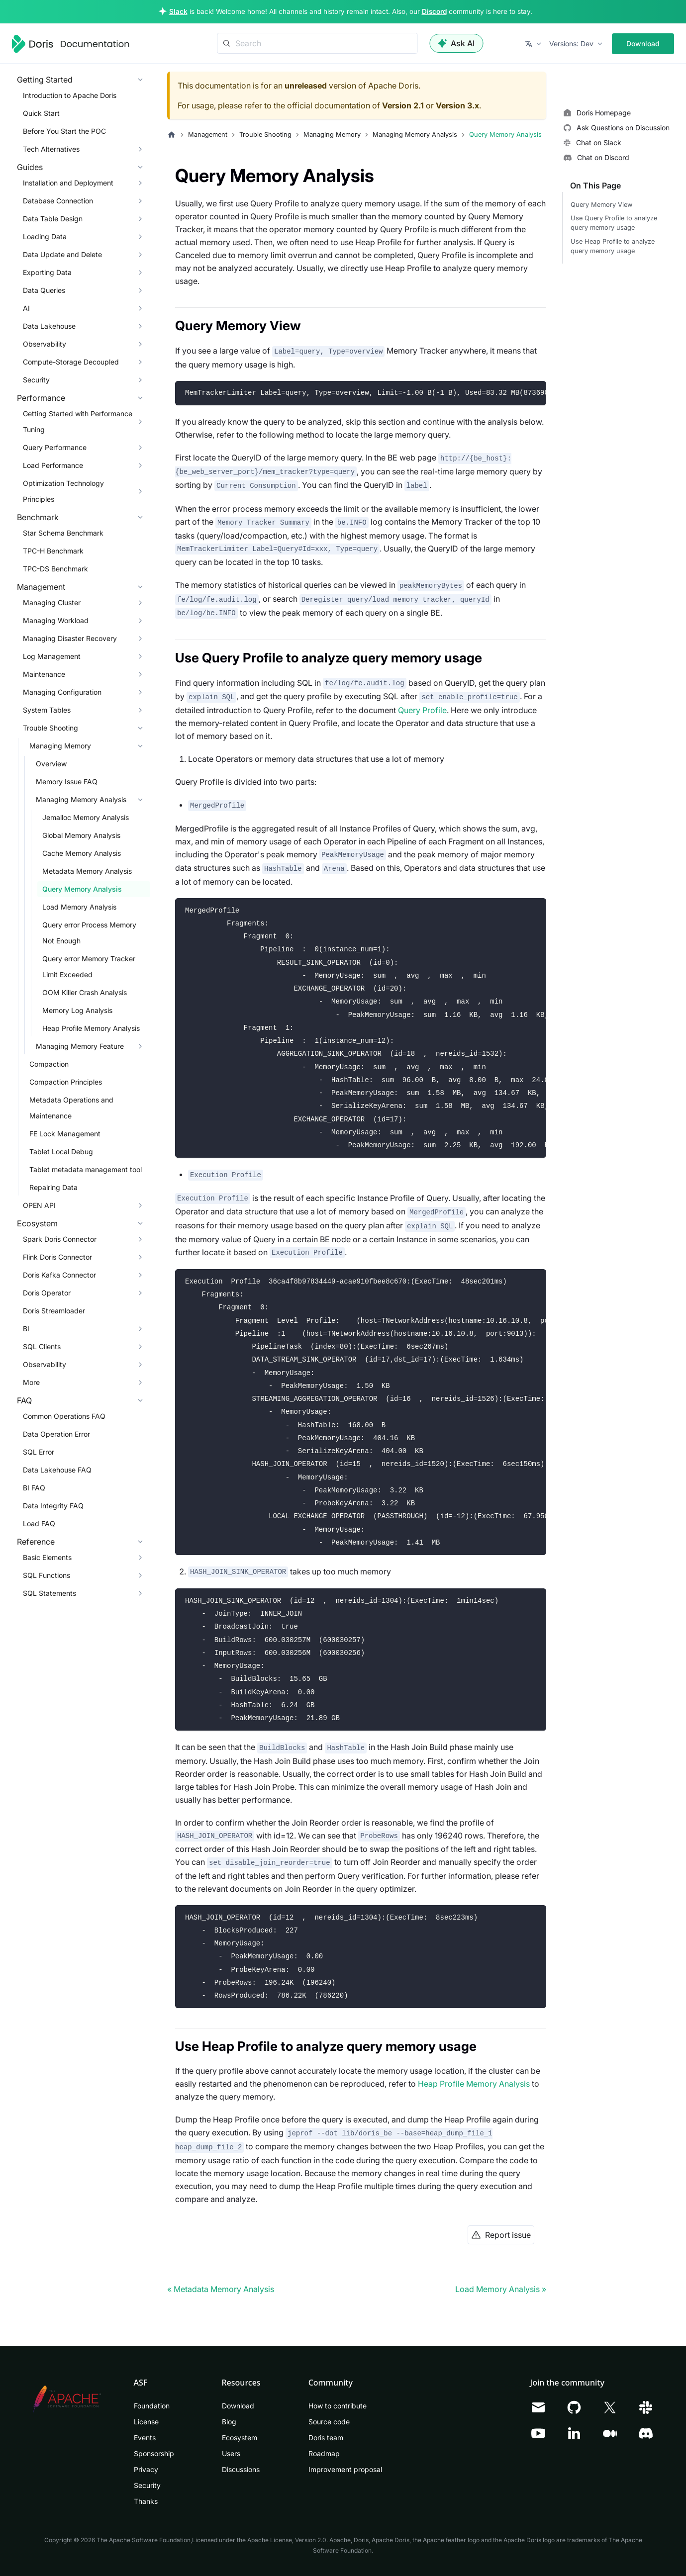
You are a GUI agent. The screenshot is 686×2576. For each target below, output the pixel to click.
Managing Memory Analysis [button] (81, 799)
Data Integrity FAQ (53, 1505)
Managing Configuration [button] (62, 692)
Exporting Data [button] (47, 272)
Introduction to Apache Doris (69, 95)
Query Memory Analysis (82, 889)
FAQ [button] (24, 1400)
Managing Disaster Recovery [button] (70, 638)
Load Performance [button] (53, 465)
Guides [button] (30, 167)
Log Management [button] (52, 656)
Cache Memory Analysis (81, 853)
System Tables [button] (47, 710)
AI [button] (26, 308)
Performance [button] (41, 398)
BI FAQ (34, 1487)
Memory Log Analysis (77, 1010)
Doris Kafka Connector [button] (59, 1275)
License (146, 2421)
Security (147, 2485)
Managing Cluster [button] (52, 602)
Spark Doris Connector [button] (60, 1239)
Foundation (152, 2405)
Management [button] (41, 587)
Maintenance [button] (44, 674)
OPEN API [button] (39, 1205)
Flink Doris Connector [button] (57, 1257)
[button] (534, 44)
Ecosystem (239, 2437)
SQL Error (38, 1452)
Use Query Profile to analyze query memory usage (614, 222)
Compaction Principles (65, 1082)
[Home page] (171, 135)
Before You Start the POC (64, 131)
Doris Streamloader (54, 1310)
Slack (178, 11)
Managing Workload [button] (56, 620)
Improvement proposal (345, 2469)
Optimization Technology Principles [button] (63, 491)
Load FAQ (39, 1523)
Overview (51, 763)
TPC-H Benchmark (53, 551)
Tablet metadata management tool (85, 1169)
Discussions (241, 2469)
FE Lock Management (64, 1133)
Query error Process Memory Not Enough (89, 932)
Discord (434, 11)
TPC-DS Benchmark (55, 568)
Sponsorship (154, 2453)
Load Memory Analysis (79, 907)
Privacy (146, 2469)
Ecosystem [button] (37, 1223)
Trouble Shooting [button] (50, 728)
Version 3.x (457, 105)
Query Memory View (601, 204)
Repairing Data (53, 1187)
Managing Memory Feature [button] (80, 1046)
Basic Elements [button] (47, 1557)
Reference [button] (36, 1542)
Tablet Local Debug (61, 1151)
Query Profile (422, 710)
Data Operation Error (56, 1434)
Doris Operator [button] (47, 1292)
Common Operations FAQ (64, 1416)
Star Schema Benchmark (63, 533)
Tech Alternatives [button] (51, 149)
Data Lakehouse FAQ (57, 1470)
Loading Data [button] (45, 236)
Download (643, 43)
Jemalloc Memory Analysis (85, 817)
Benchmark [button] (38, 517)
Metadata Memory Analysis (87, 871)
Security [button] (36, 379)
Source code (329, 2421)
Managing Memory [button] (60, 745)
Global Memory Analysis (81, 835)
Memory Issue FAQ (67, 781)
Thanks (146, 2501)
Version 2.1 (403, 105)
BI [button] (26, 1328)
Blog (229, 2421)
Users (231, 2453)
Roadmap (324, 2453)
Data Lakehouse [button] (49, 326)
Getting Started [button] (45, 80)
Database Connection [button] (58, 200)
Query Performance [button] (55, 447)
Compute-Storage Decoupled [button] (71, 362)
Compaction (49, 1064)
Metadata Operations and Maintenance (71, 1108)
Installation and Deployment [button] (68, 183)
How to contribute (337, 2405)
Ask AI (456, 43)
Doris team (325, 2437)
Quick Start (41, 113)
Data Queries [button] (44, 290)
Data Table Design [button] (53, 218)
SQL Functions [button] (46, 1575)
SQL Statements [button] (49, 1593)
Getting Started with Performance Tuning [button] (77, 421)
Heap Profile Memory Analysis (91, 1028)
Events (145, 2437)
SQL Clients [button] (42, 1346)
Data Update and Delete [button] (62, 254)
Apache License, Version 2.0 (286, 2540)
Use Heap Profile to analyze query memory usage (613, 246)
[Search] (317, 43)
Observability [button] (44, 344)
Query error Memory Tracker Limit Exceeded (88, 966)
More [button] (31, 1382)
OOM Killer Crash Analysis (84, 992)
